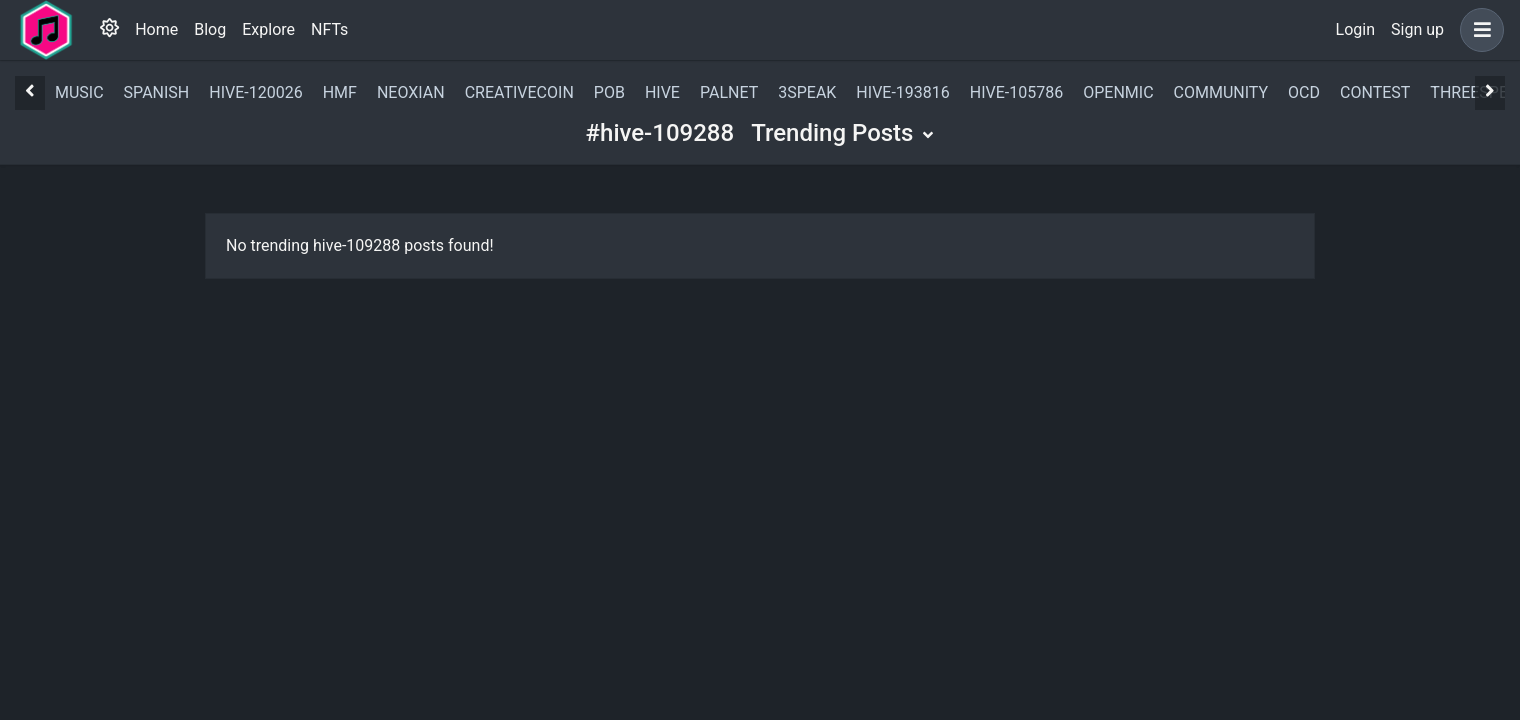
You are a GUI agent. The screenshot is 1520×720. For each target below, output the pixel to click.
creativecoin (519, 92)
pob (609, 92)
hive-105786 (1016, 92)
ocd (1304, 92)
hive (662, 92)
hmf (340, 92)
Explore (268, 29)
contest (1375, 92)
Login (1355, 29)
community (1221, 92)
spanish (157, 92)
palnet (729, 92)
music (79, 92)
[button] (1478, 30)
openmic (1118, 92)
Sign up (1417, 29)
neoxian (411, 92)
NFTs (329, 29)
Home (156, 29)
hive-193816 (902, 92)
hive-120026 (255, 92)
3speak (807, 92)
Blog (210, 29)
